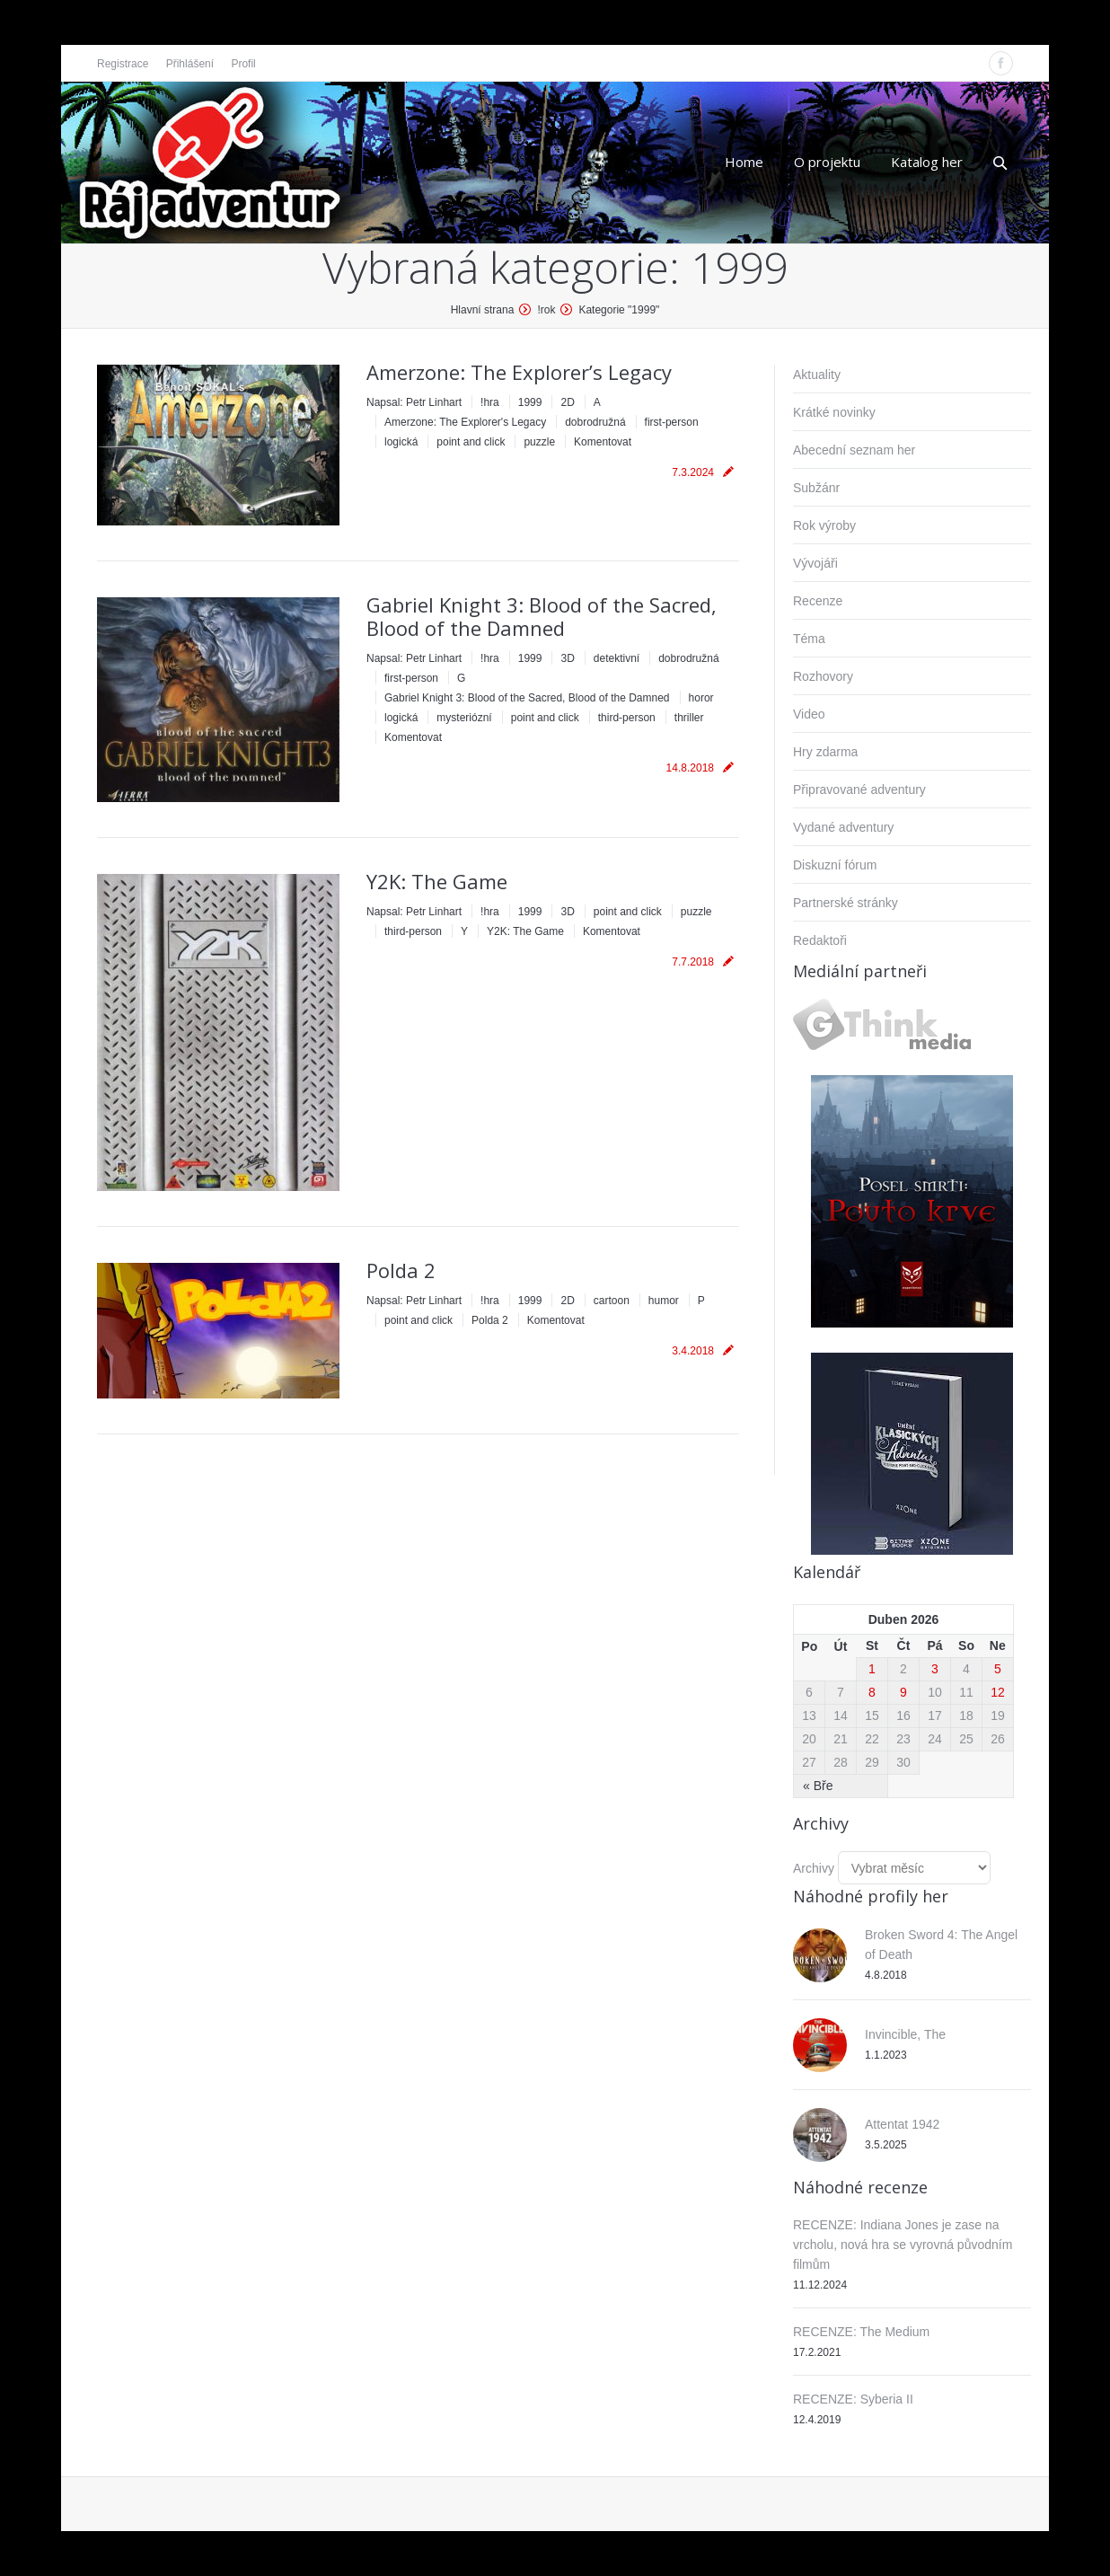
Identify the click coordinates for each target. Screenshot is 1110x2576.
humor (663, 1300)
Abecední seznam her (854, 450)
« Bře (817, 1785)
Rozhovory (823, 676)
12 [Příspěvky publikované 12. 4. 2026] (998, 1692)
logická (401, 442)
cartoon (612, 1300)
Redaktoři (820, 940)
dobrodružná (595, 422)
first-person (672, 422)
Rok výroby (824, 525)
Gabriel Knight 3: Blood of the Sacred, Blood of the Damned (541, 616)
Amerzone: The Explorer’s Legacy (519, 371)
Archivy (813, 1868)
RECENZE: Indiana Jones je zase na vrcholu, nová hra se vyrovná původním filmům (902, 2245)
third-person (627, 717)
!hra (489, 402)
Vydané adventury (843, 827)
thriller (689, 717)
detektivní (616, 658)
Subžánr (816, 488)
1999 (530, 402)
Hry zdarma (825, 752)
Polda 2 (401, 1270)
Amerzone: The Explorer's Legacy (465, 422)
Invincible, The (905, 2034)
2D (567, 402)
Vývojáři (815, 563)
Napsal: (414, 402)
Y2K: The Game (436, 881)
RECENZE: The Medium (861, 2332)
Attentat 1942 (902, 2124)
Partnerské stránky (845, 902)
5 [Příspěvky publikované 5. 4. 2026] (997, 1669)
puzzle (539, 442)
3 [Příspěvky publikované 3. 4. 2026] (934, 1669)
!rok (546, 310)
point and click (470, 442)
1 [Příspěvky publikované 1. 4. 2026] (872, 1669)
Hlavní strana (483, 310)
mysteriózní (463, 717)
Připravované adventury (859, 789)
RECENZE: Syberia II (853, 2399)
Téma (809, 638)
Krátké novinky (834, 412)
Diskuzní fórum (835, 865)
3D (567, 658)
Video (809, 714)
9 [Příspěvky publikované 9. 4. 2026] (903, 1692)
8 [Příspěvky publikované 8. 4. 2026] (872, 1692)
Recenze (817, 601)
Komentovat (602, 442)
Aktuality (817, 374)
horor (701, 698)
